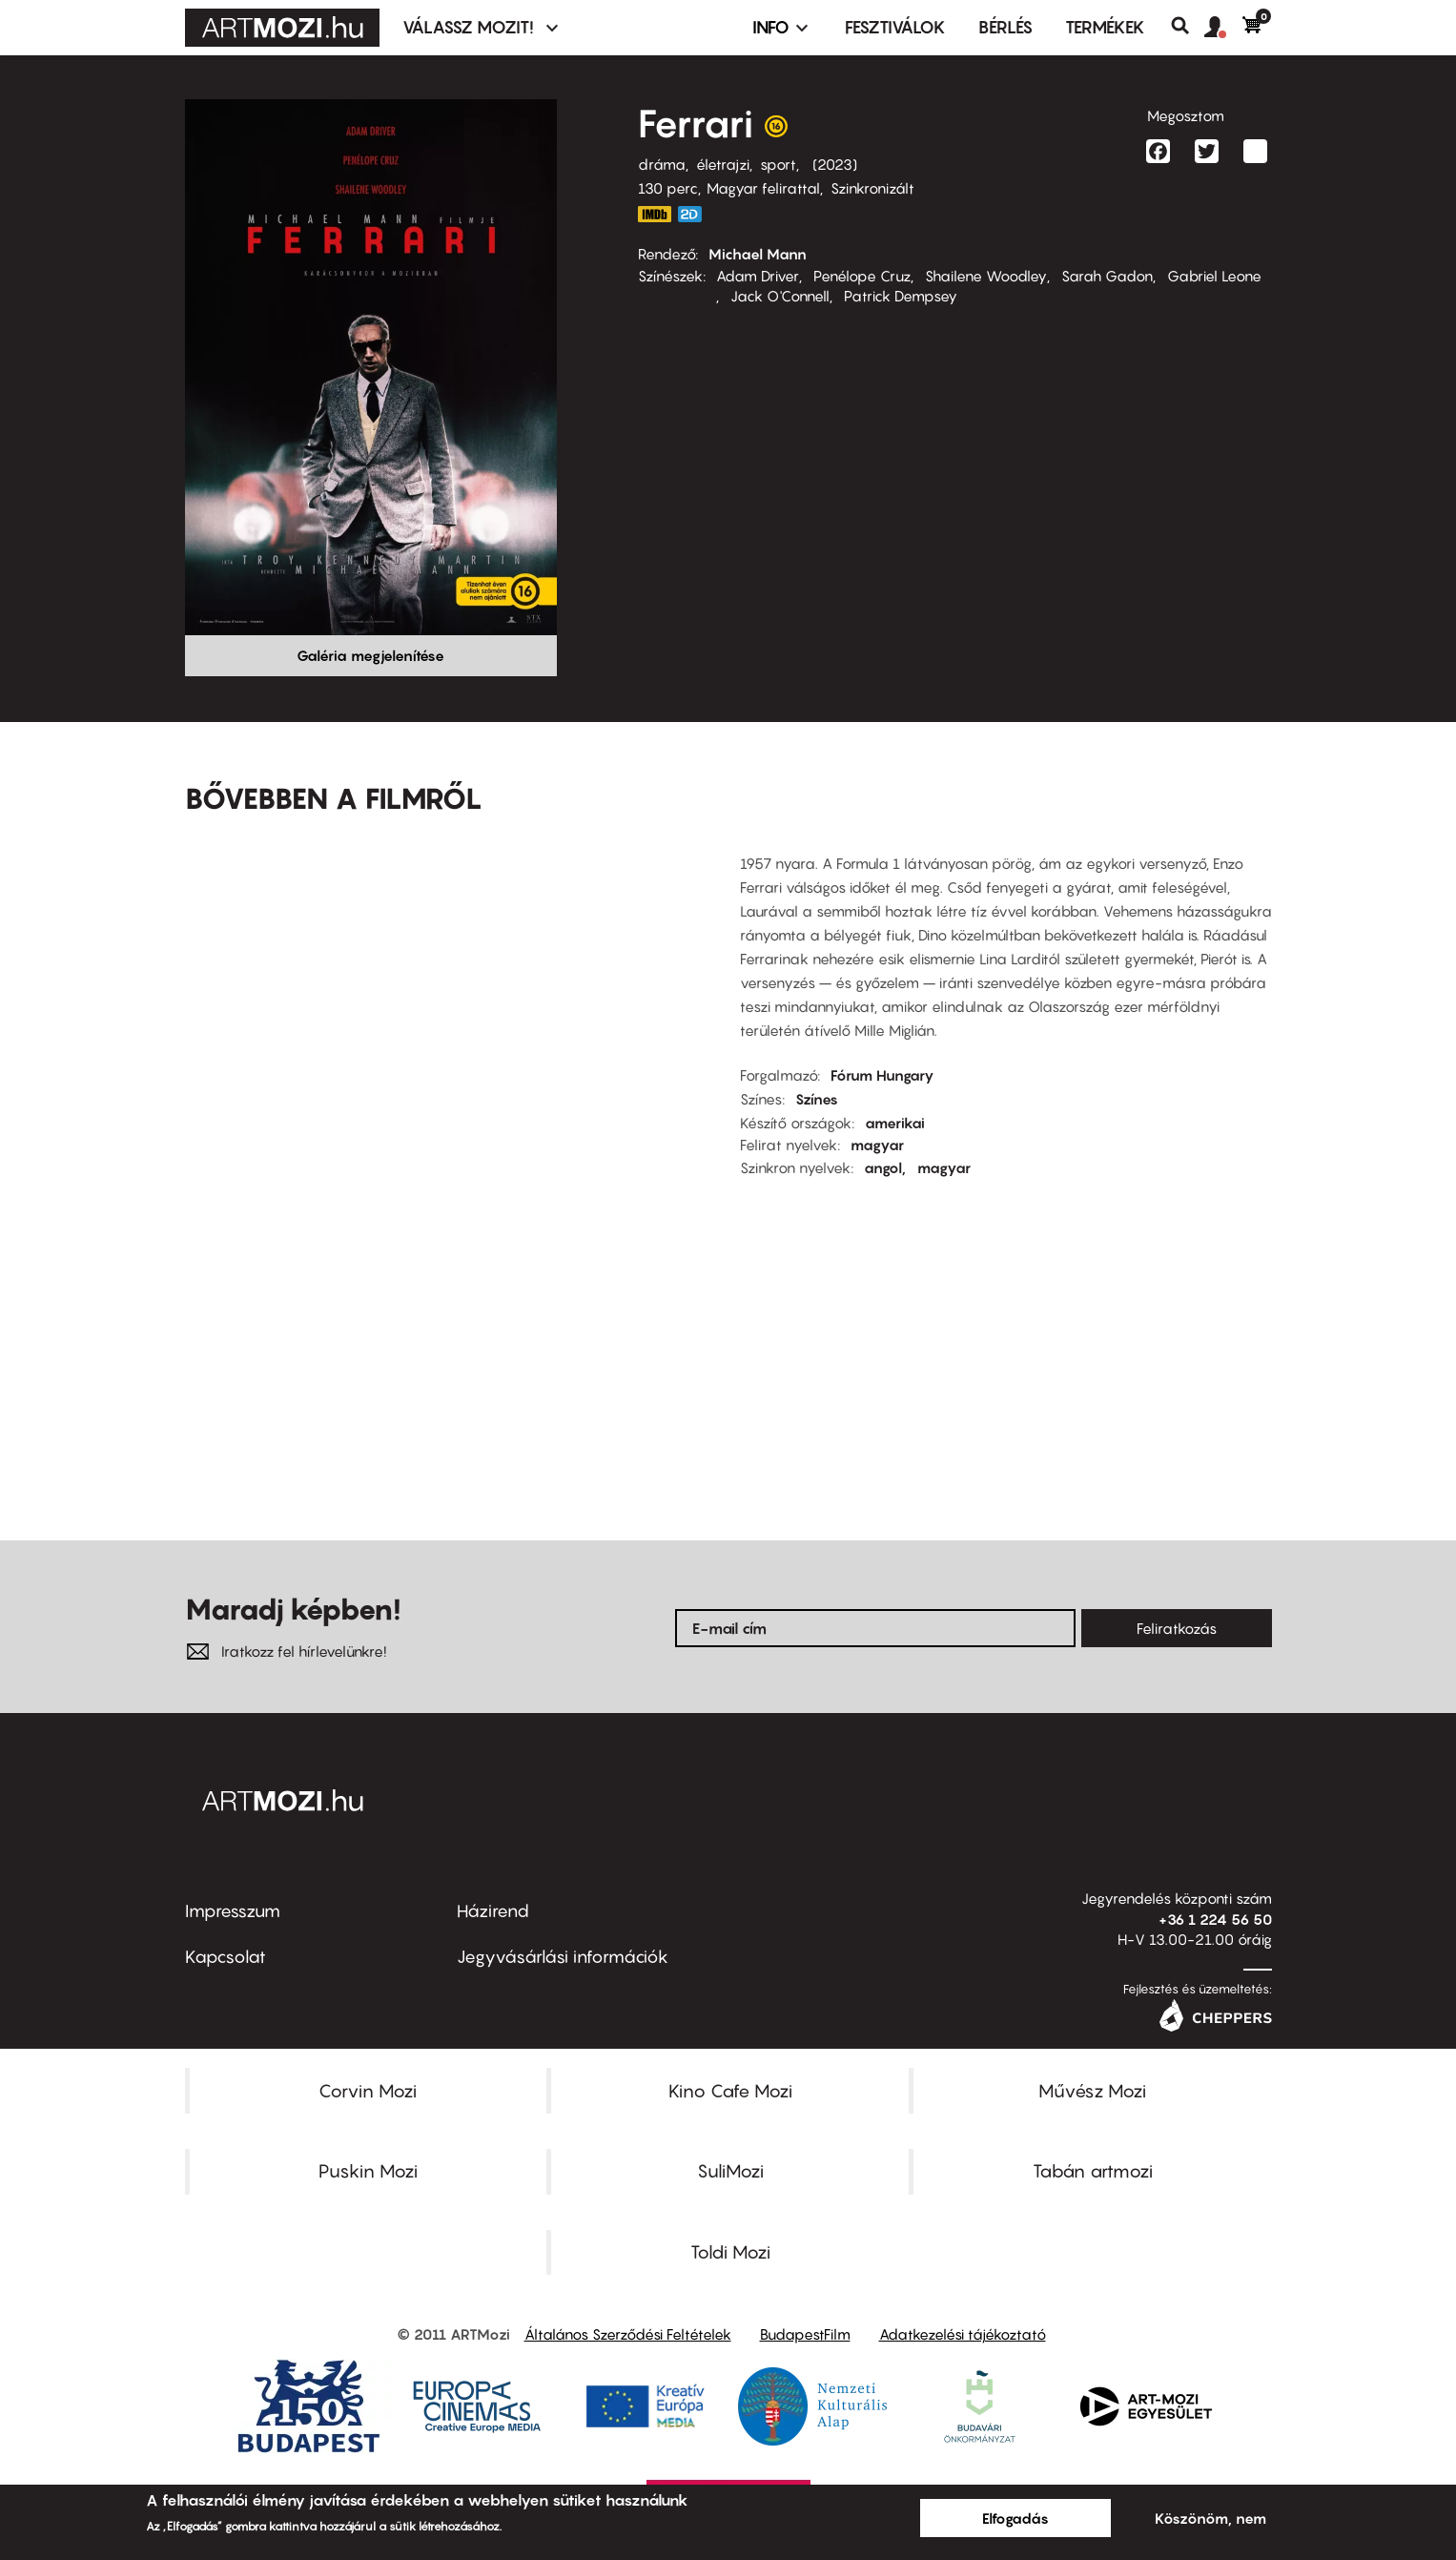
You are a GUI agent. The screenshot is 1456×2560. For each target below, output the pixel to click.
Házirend (493, 1911)
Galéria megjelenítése (370, 655)
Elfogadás (1015, 2518)
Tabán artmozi (1093, 2170)
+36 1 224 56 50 (1215, 1919)
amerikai (895, 1122)
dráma (662, 164)
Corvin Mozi (367, 2090)
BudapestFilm (805, 2334)
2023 (834, 164)
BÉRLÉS (1005, 27)
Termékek (1105, 27)
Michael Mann (757, 253)
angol (883, 1167)
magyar (877, 1144)
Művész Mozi (1092, 2090)
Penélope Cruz (862, 275)
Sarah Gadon (1107, 275)
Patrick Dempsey (900, 295)
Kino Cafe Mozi (730, 2090)
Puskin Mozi (368, 2170)
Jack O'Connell (780, 295)
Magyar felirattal (763, 187)
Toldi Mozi (730, 2251)
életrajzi (722, 164)
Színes (816, 1098)
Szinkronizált (872, 187)
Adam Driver (757, 275)
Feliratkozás (1177, 1628)
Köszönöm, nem (1210, 2518)
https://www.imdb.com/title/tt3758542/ (655, 214)
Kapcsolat (225, 1957)
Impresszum (232, 1911)
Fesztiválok (895, 27)
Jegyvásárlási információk (562, 1957)
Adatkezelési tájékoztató (962, 2334)
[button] (1223, 27)
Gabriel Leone (1214, 275)
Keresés (1187, 25)
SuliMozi (730, 2170)
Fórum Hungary (882, 1075)
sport (778, 164)
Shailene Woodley (986, 275)
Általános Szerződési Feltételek (627, 2334)
